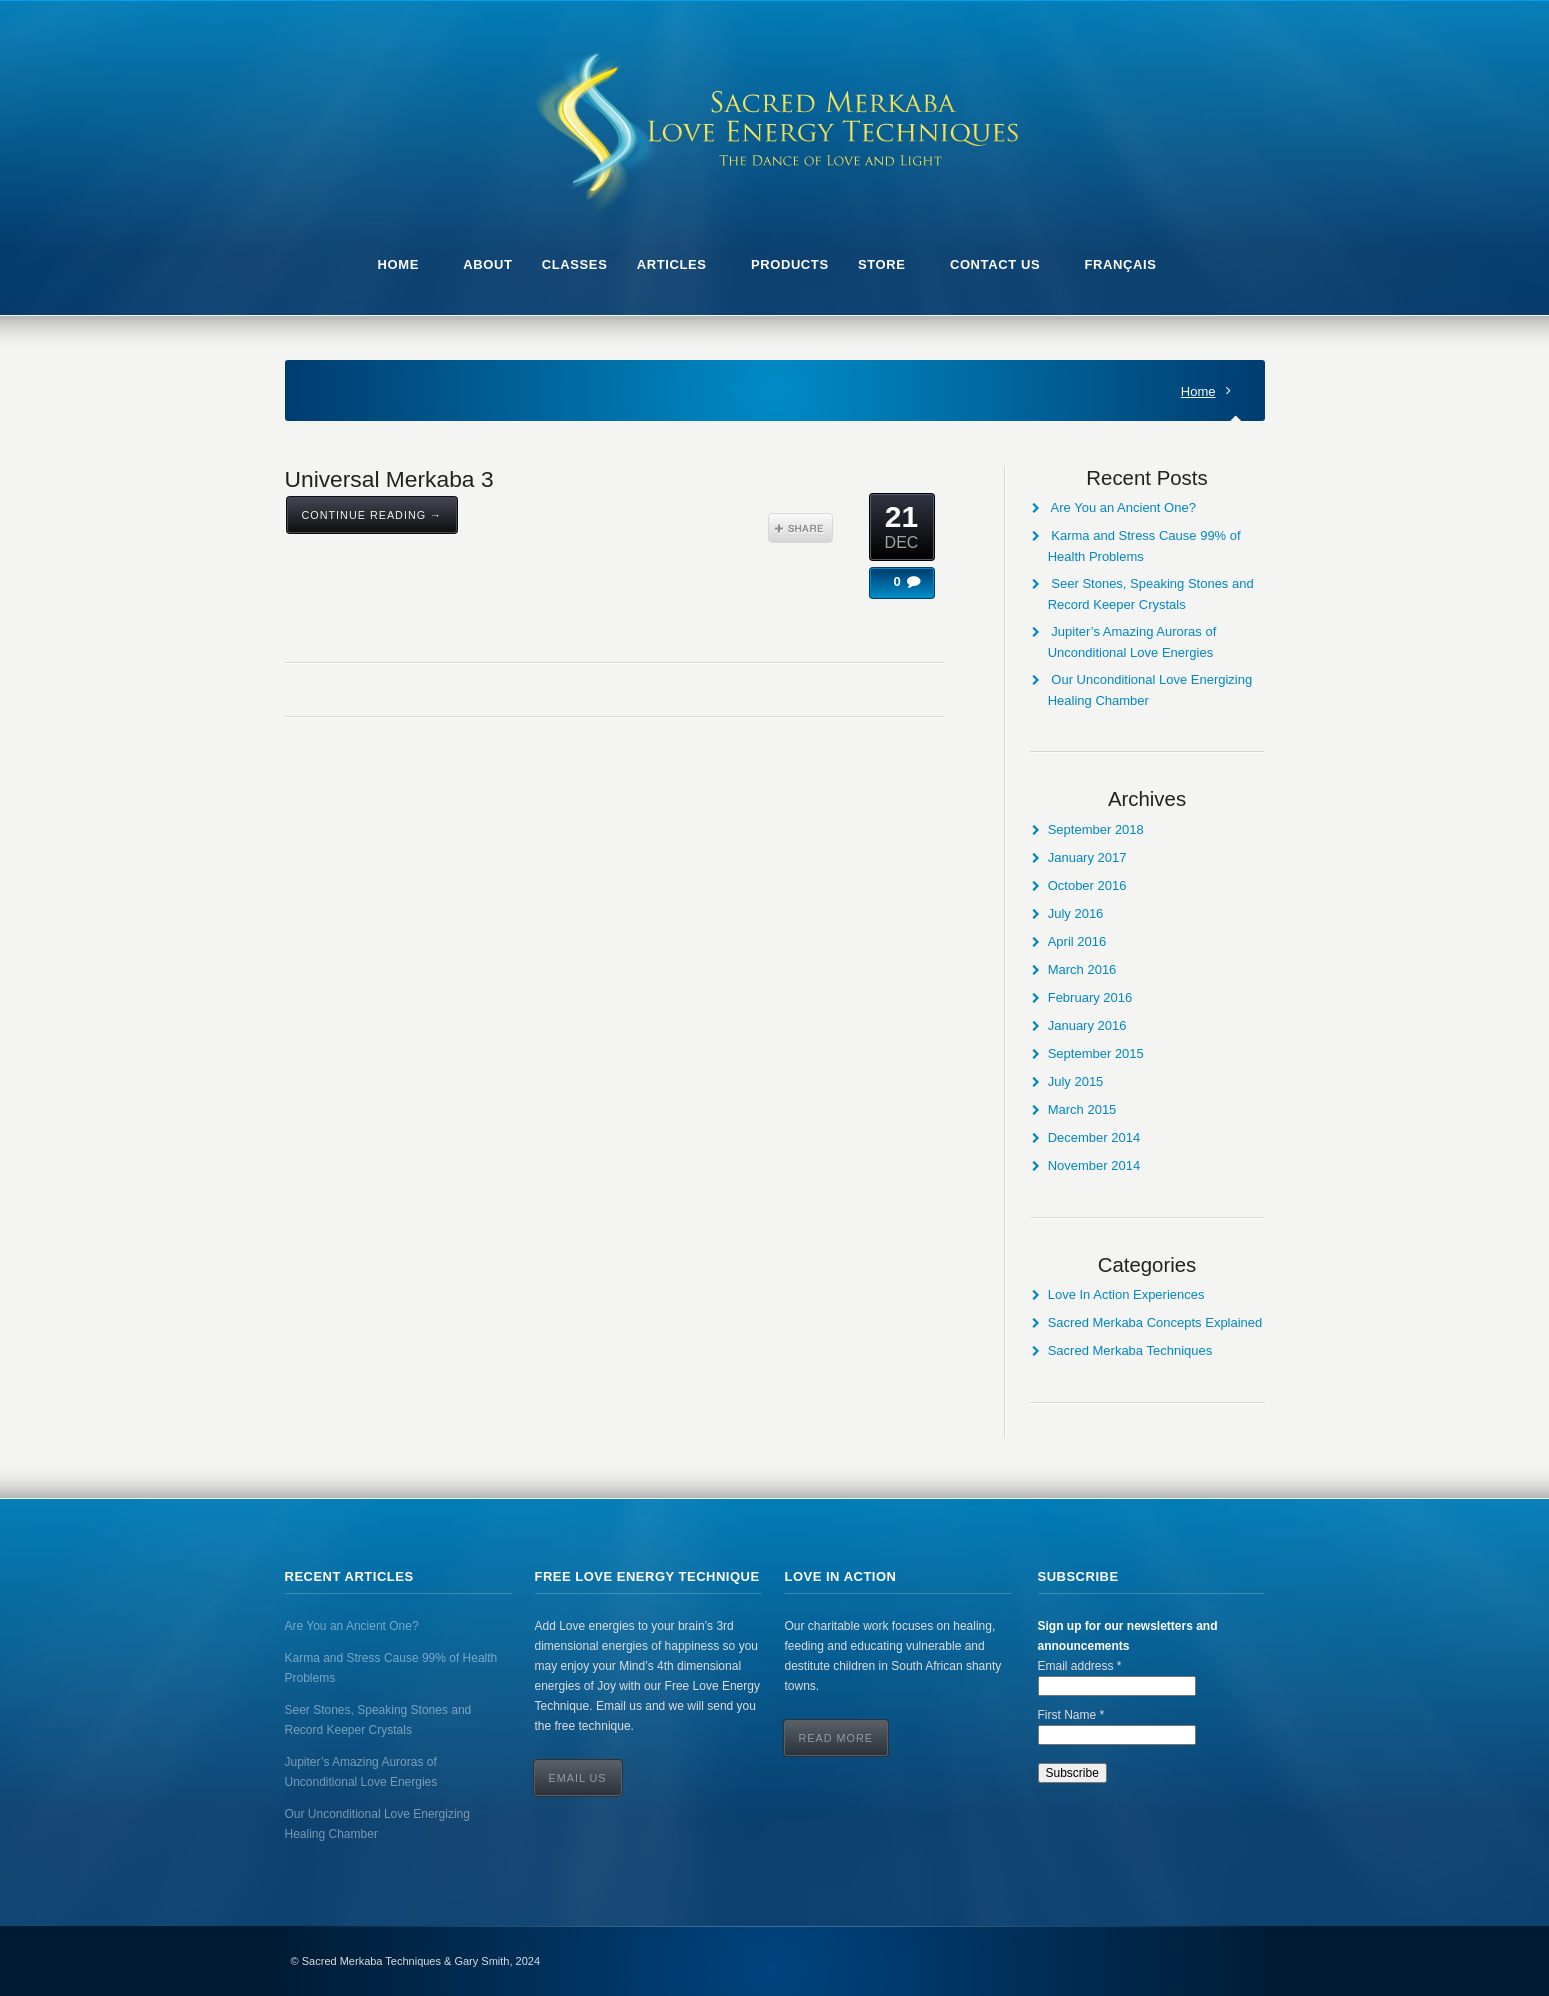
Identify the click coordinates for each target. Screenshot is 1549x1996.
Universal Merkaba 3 (389, 479)
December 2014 (1094, 1137)
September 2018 (1096, 829)
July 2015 (1076, 1081)
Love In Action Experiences (1126, 1294)
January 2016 (1087, 1025)
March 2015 (1082, 1109)
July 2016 (1076, 913)
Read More (836, 1738)
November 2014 (1094, 1165)
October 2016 (1087, 885)
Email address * (1080, 1666)
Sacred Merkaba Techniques (1130, 1350)
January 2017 (1087, 857)
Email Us (578, 1778)
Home (1198, 391)
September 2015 (1096, 1053)
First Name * (1071, 1715)
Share (800, 528)
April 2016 (1077, 941)
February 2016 (1090, 997)
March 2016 (1082, 969)
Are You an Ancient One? (1123, 507)
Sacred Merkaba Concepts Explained (1155, 1322)
